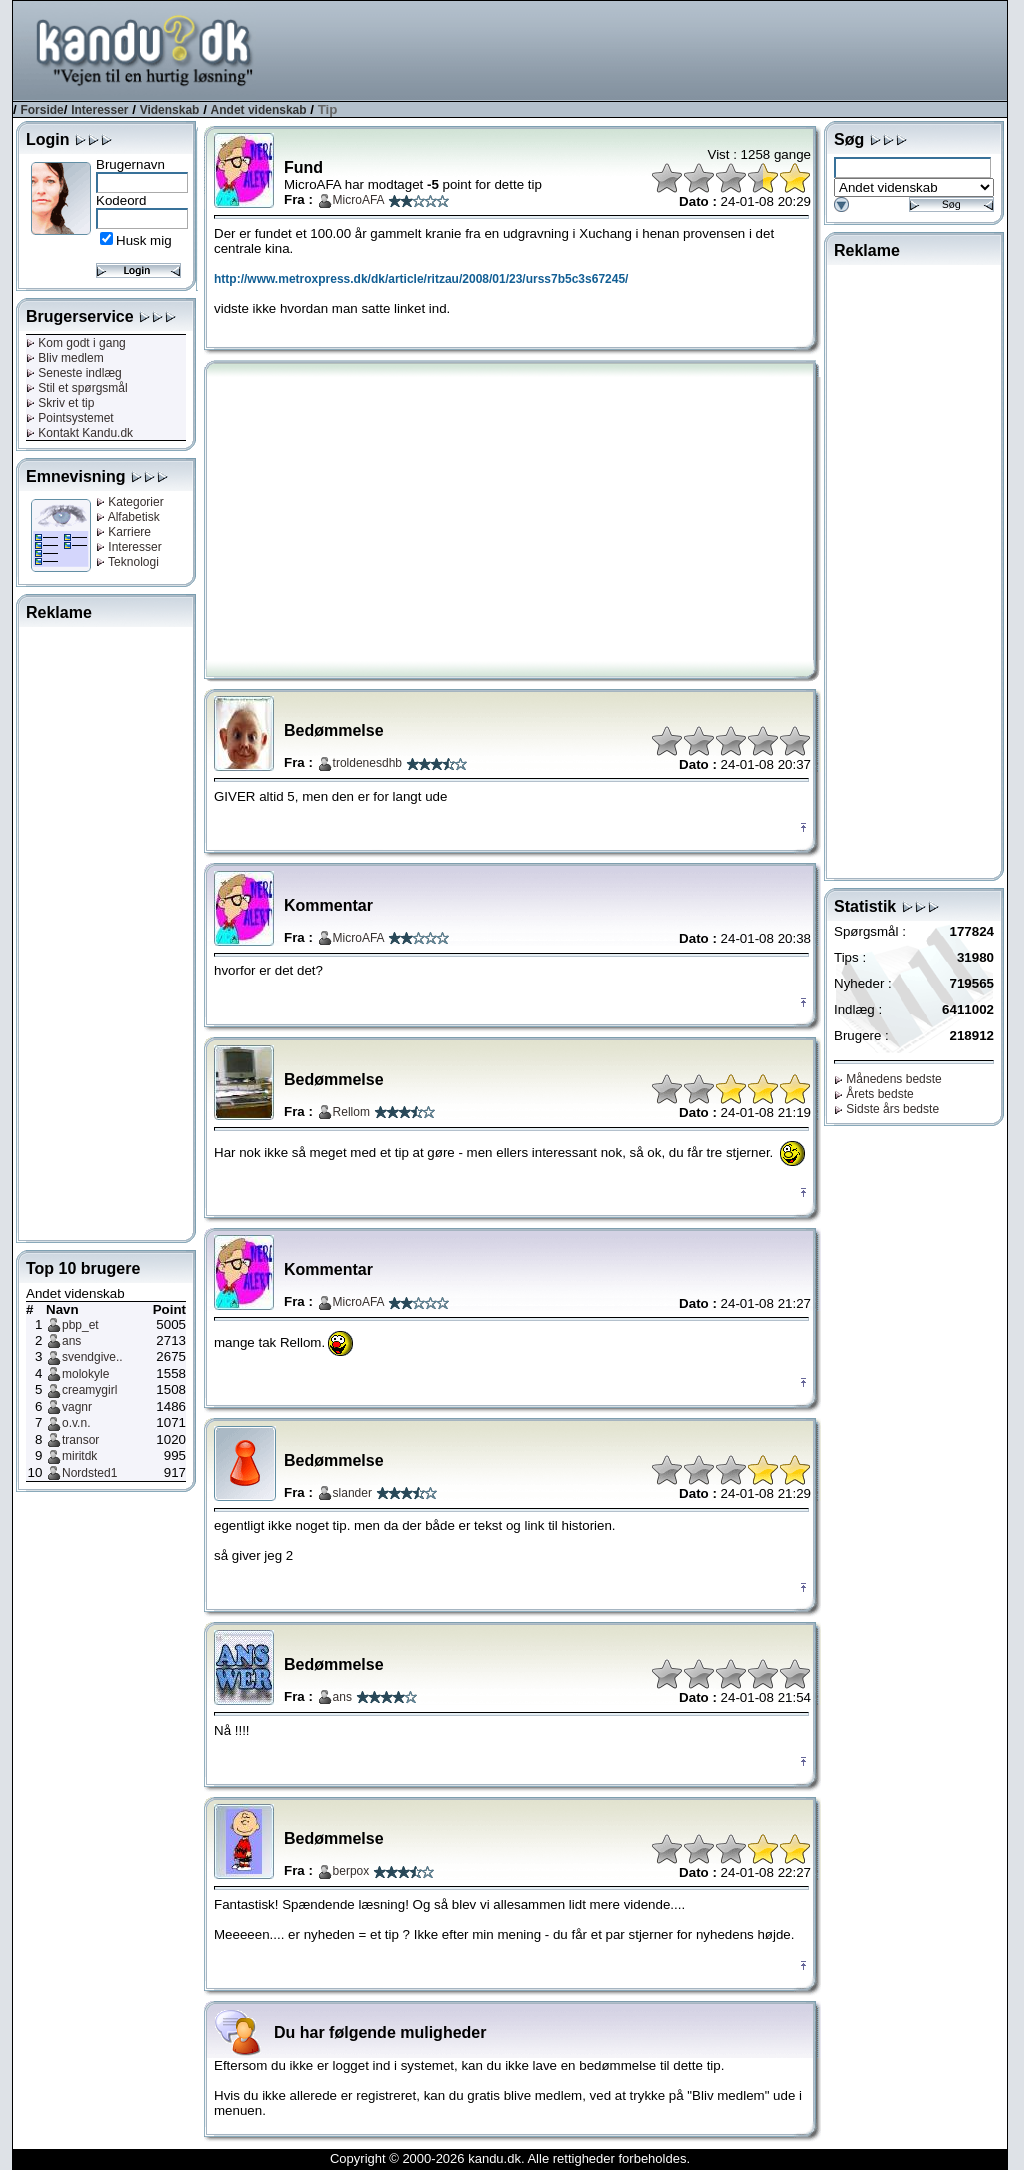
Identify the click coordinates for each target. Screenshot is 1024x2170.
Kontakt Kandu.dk (79, 433)
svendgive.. (92, 1357)
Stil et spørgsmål (77, 388)
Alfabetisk (128, 517)
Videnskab (170, 110)
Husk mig (144, 240)
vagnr (77, 1407)
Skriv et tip (60, 403)
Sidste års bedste (886, 1109)
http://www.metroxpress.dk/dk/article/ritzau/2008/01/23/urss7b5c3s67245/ (421, 279)
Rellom (351, 1112)
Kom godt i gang (76, 343)
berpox (351, 1871)
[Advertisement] (643, 49)
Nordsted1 (89, 1473)
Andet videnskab (259, 110)
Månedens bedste (888, 1079)
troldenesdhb (367, 763)
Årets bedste (874, 1094)
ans (71, 1341)
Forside (41, 110)
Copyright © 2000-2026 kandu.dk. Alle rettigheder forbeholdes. (510, 2158)
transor (80, 1440)
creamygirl (89, 1390)
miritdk (79, 1456)
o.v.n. (76, 1423)
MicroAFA (359, 200)
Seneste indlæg (74, 373)
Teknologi (127, 562)
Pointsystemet (70, 418)
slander (352, 1493)
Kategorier (130, 502)
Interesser (99, 110)
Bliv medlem (65, 358)
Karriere (123, 532)
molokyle (85, 1374)
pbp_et (80, 1325)
